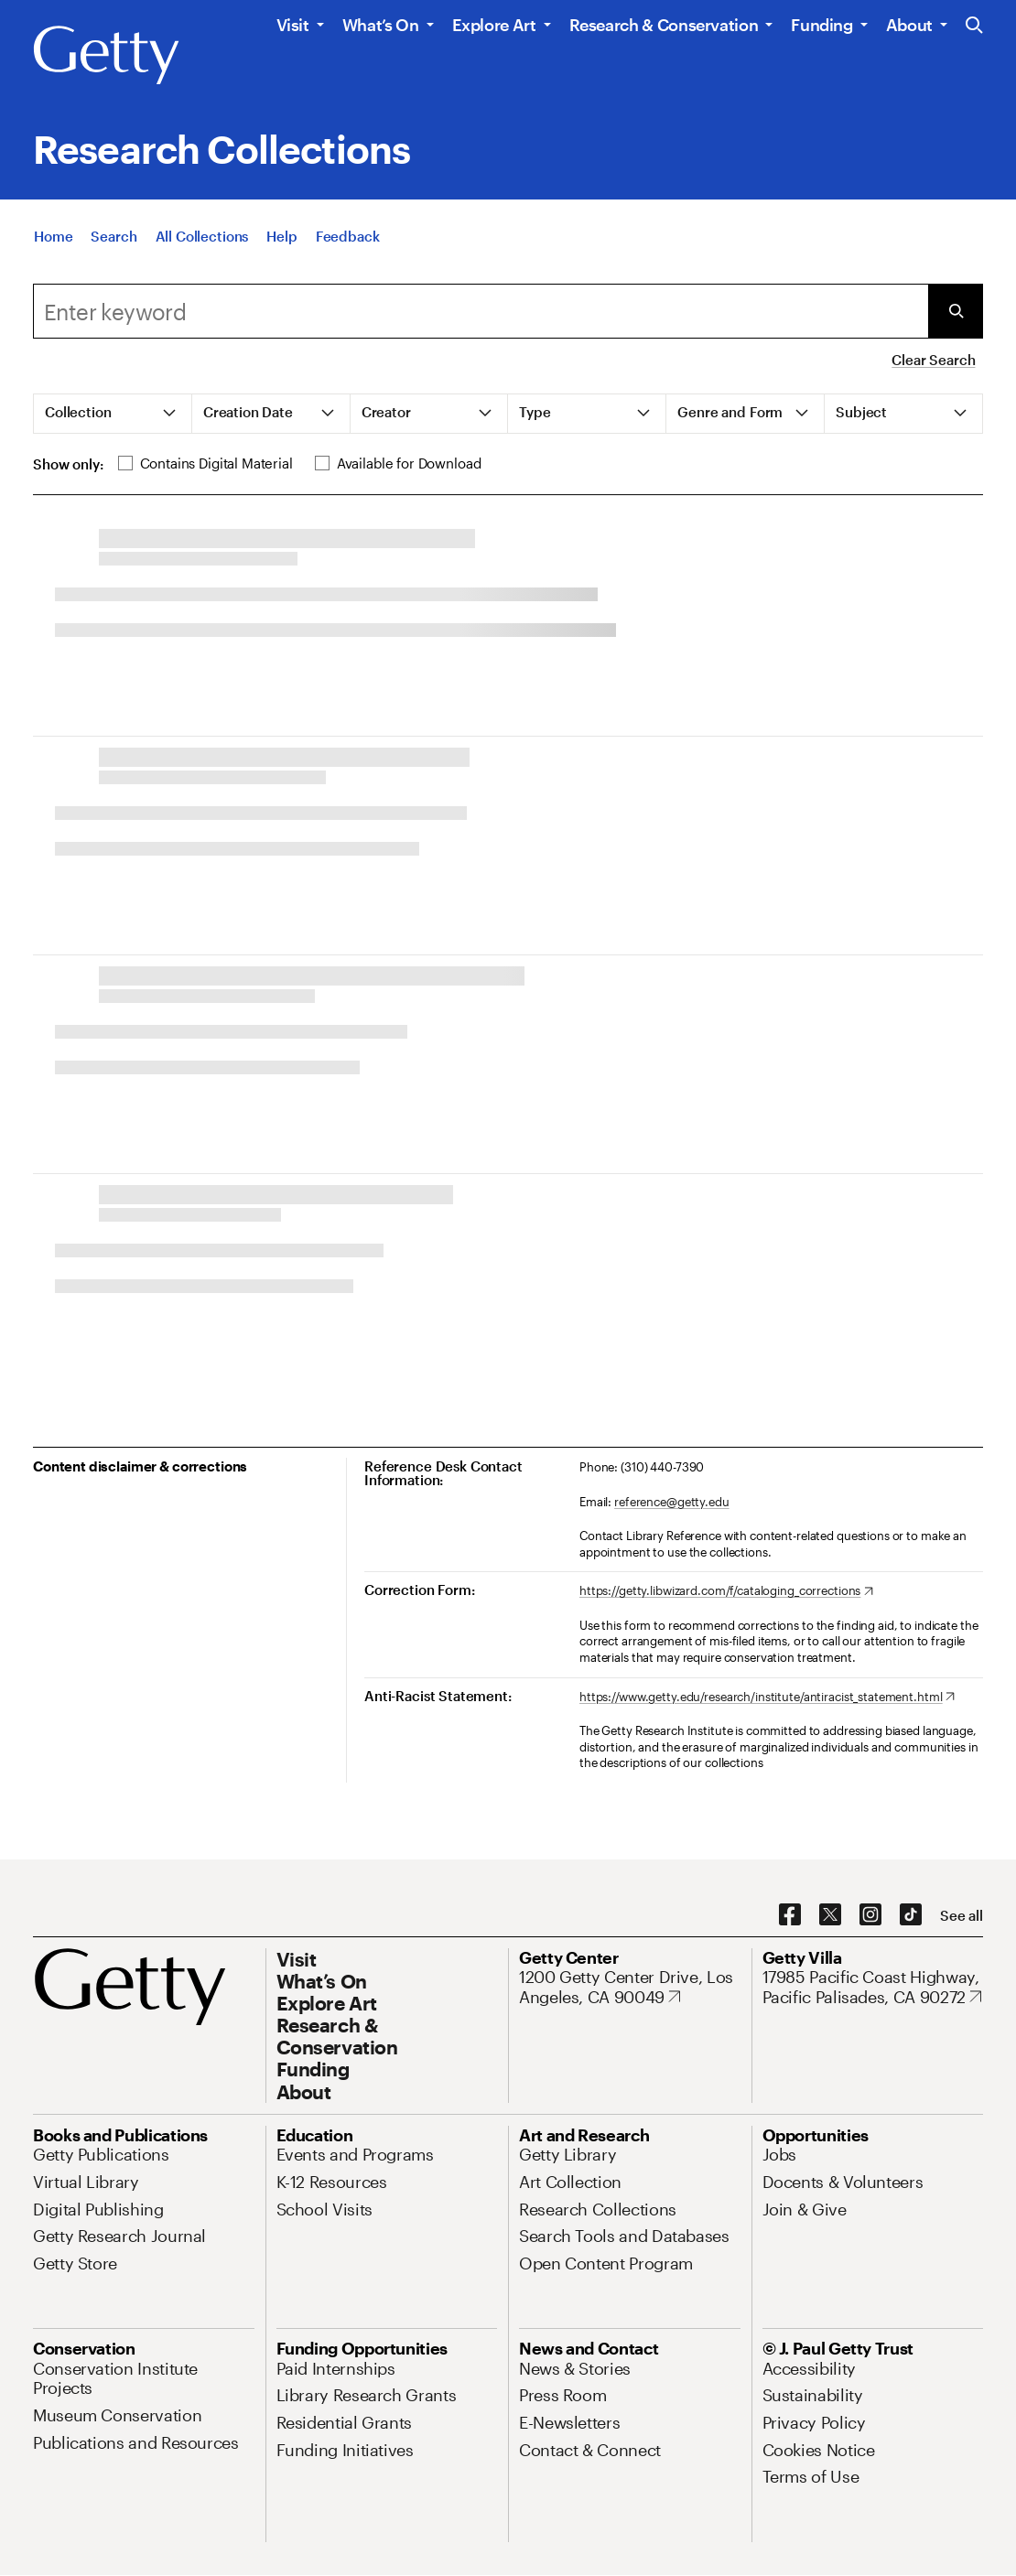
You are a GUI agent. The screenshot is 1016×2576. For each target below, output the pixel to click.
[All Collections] (202, 236)
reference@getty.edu (672, 1501)
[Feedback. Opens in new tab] (348, 236)
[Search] (113, 236)
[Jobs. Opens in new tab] (779, 2154)
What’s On (380, 25)
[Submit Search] (955, 311)
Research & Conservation (664, 25)
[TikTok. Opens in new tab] (911, 1915)
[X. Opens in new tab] (830, 1915)
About (909, 25)
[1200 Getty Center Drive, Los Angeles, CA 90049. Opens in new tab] (629, 1987)
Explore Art (494, 25)
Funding (821, 25)
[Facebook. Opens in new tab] (790, 1915)
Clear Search (933, 359)
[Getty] (106, 56)
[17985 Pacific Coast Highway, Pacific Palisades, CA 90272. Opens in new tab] (873, 1987)
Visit (292, 25)
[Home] (53, 236)
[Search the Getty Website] (974, 26)
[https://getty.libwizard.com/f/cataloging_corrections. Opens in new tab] (726, 1591)
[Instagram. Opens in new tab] (870, 1915)
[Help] (281, 236)
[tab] (113, 413)
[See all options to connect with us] (961, 1916)
